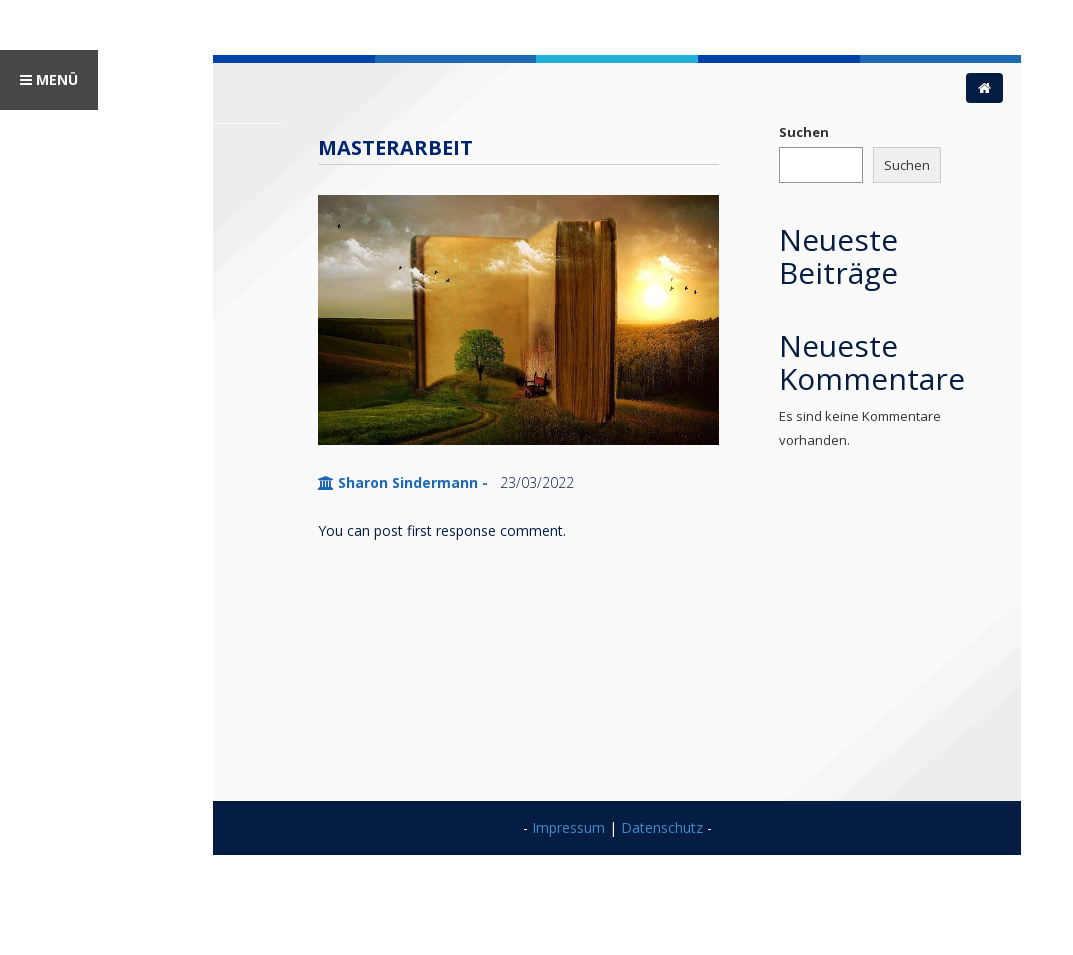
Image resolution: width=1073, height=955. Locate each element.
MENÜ (49, 79)
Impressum (568, 827)
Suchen (804, 132)
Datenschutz (662, 827)
